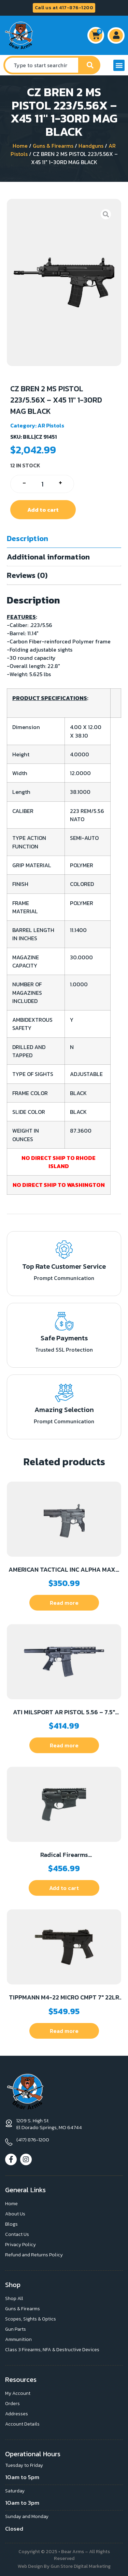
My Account (17, 2393)
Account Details (22, 2424)
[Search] (90, 65)
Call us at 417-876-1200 (64, 7)
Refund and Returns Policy (34, 2254)
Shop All (14, 2298)
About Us (15, 2213)
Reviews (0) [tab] (27, 575)
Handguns (91, 146)
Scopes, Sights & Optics (30, 2319)
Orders (12, 2403)
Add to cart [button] (64, 1888)
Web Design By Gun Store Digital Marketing (64, 2566)
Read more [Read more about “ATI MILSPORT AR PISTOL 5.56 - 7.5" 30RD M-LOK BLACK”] (64, 1745)
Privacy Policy (20, 2244)
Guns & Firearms (53, 146)
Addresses (16, 2413)
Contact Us (17, 2234)
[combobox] (41, 65)
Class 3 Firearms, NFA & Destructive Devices (52, 2349)
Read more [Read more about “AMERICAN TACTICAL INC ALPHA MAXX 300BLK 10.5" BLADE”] (64, 1603)
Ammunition (18, 2339)
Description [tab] (27, 538)
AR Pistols (51, 425)
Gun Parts (15, 2329)
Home (20, 146)
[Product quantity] (42, 484)
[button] (119, 65)
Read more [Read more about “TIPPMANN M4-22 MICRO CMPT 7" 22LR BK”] (64, 2031)
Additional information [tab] (48, 557)
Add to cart (43, 510)
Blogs (11, 2224)
